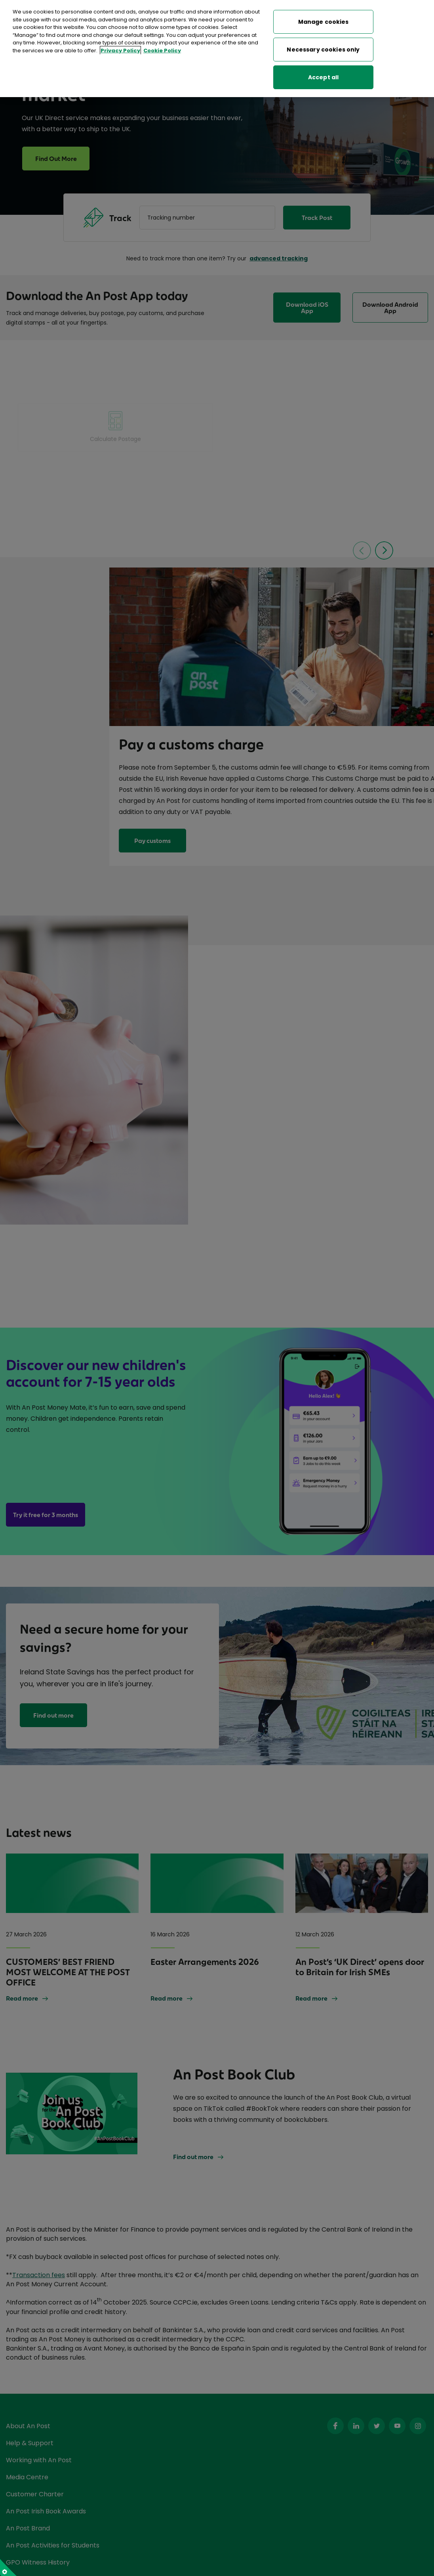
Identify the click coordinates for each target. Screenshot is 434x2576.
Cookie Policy (162, 50)
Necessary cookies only (323, 50)
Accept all (323, 77)
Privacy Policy (120, 50)
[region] (217, 48)
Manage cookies (323, 22)
